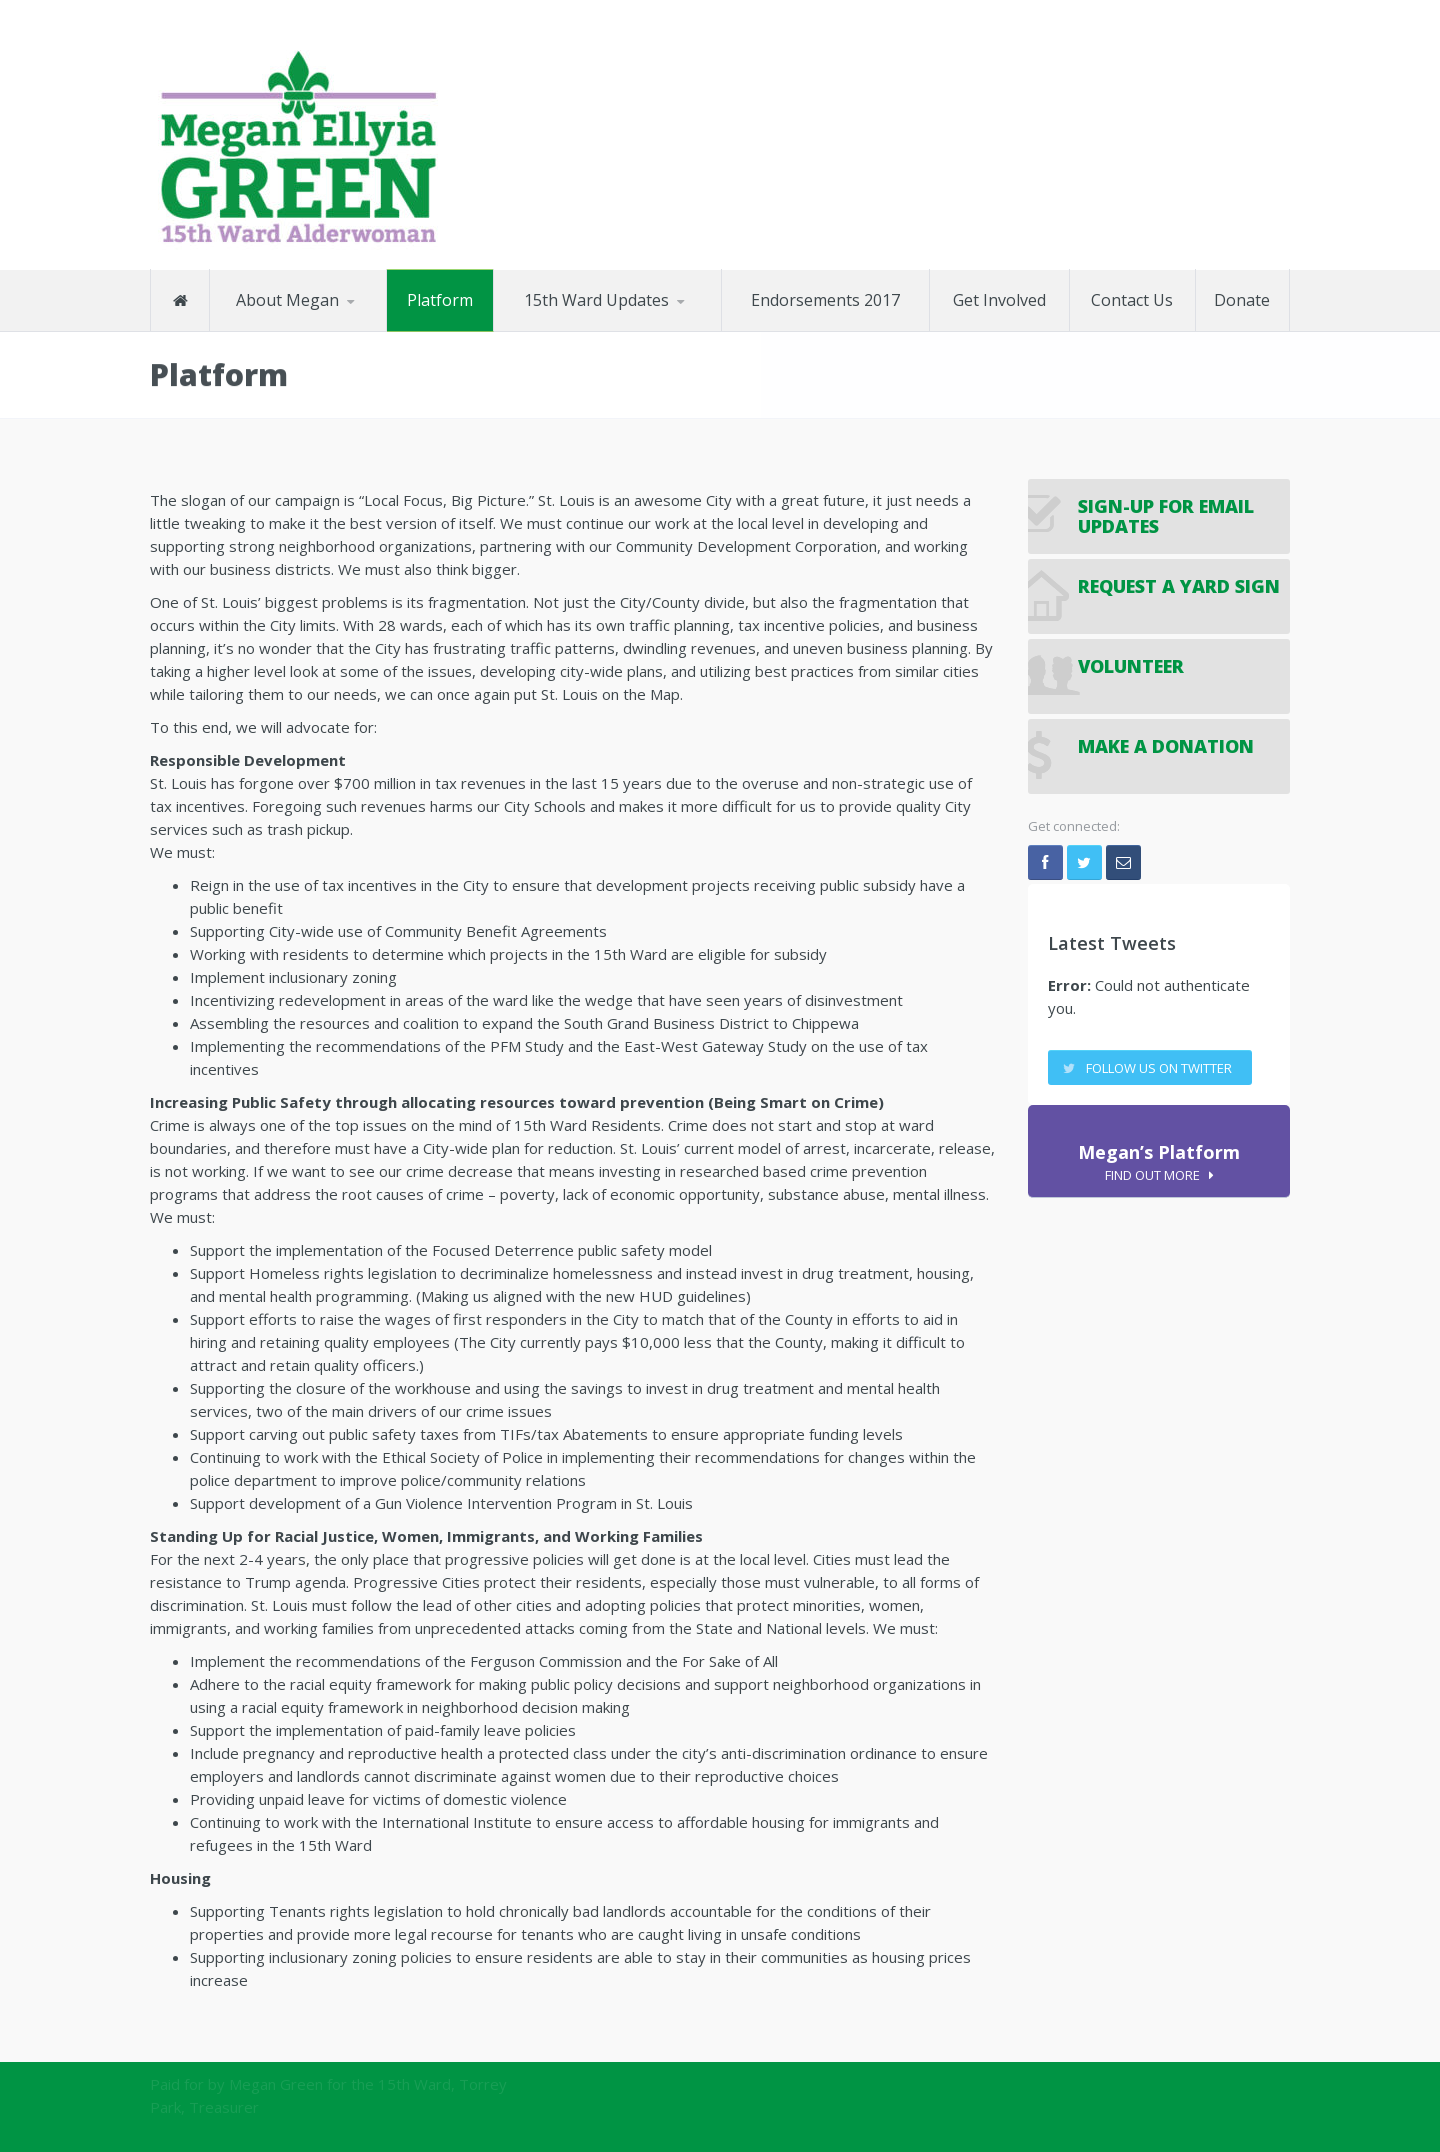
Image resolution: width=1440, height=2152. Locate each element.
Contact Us (1132, 299)
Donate (1242, 299)
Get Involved (999, 299)
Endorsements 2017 (825, 299)
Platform (440, 299)
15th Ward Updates (596, 299)
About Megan (287, 299)
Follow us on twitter (1159, 1068)
